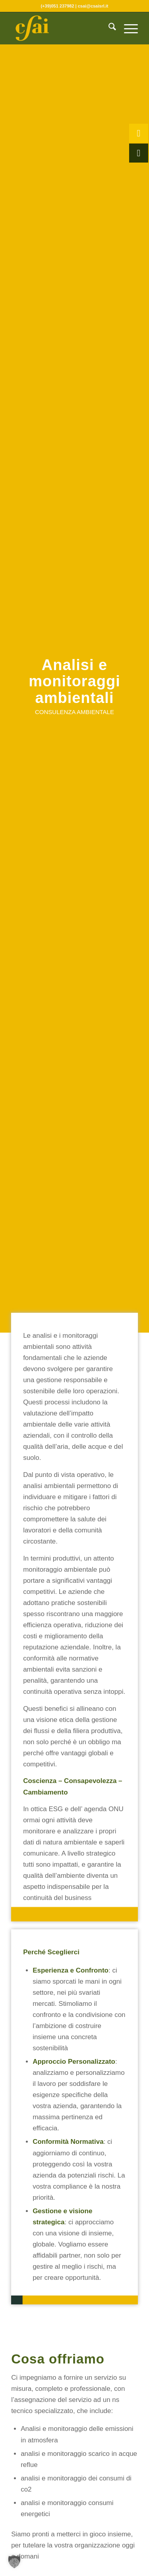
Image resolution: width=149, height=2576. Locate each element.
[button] (14, 2561)
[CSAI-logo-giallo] (61, 28)
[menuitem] (108, 28)
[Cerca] (108, 28)
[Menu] (127, 28)
